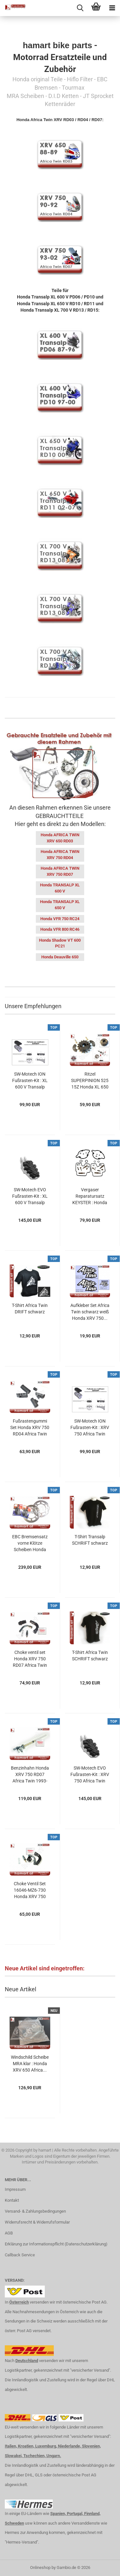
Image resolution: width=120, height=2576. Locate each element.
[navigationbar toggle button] (112, 8)
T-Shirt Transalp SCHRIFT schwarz (90, 1540)
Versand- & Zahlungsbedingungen (35, 2211)
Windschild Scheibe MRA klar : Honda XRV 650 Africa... (30, 2064)
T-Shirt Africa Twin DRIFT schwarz (30, 1308)
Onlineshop (40, 2567)
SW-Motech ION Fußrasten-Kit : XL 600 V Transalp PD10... (30, 1080)
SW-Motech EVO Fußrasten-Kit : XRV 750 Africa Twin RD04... (89, 1774)
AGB (9, 2233)
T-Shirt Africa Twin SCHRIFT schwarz (90, 1655)
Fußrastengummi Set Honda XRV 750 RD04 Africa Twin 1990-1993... (29, 1427)
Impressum (15, 2189)
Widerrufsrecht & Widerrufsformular (37, 2222)
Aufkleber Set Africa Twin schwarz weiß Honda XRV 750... (89, 1312)
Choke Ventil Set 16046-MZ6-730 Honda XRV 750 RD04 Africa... (30, 1890)
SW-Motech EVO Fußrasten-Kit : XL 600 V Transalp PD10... (30, 1196)
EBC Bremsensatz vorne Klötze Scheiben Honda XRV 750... (30, 1543)
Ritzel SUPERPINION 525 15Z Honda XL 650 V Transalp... (89, 1080)
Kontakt (12, 2200)
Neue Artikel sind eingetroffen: (44, 1968)
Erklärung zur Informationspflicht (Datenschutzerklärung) (56, 2244)
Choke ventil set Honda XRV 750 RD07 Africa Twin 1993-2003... (30, 1659)
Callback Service (20, 2254)
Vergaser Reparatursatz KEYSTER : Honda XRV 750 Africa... (89, 1196)
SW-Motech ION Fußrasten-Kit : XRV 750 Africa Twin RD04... (89, 1427)
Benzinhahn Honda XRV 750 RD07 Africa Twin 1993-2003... (30, 1774)
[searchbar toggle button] (80, 8)
